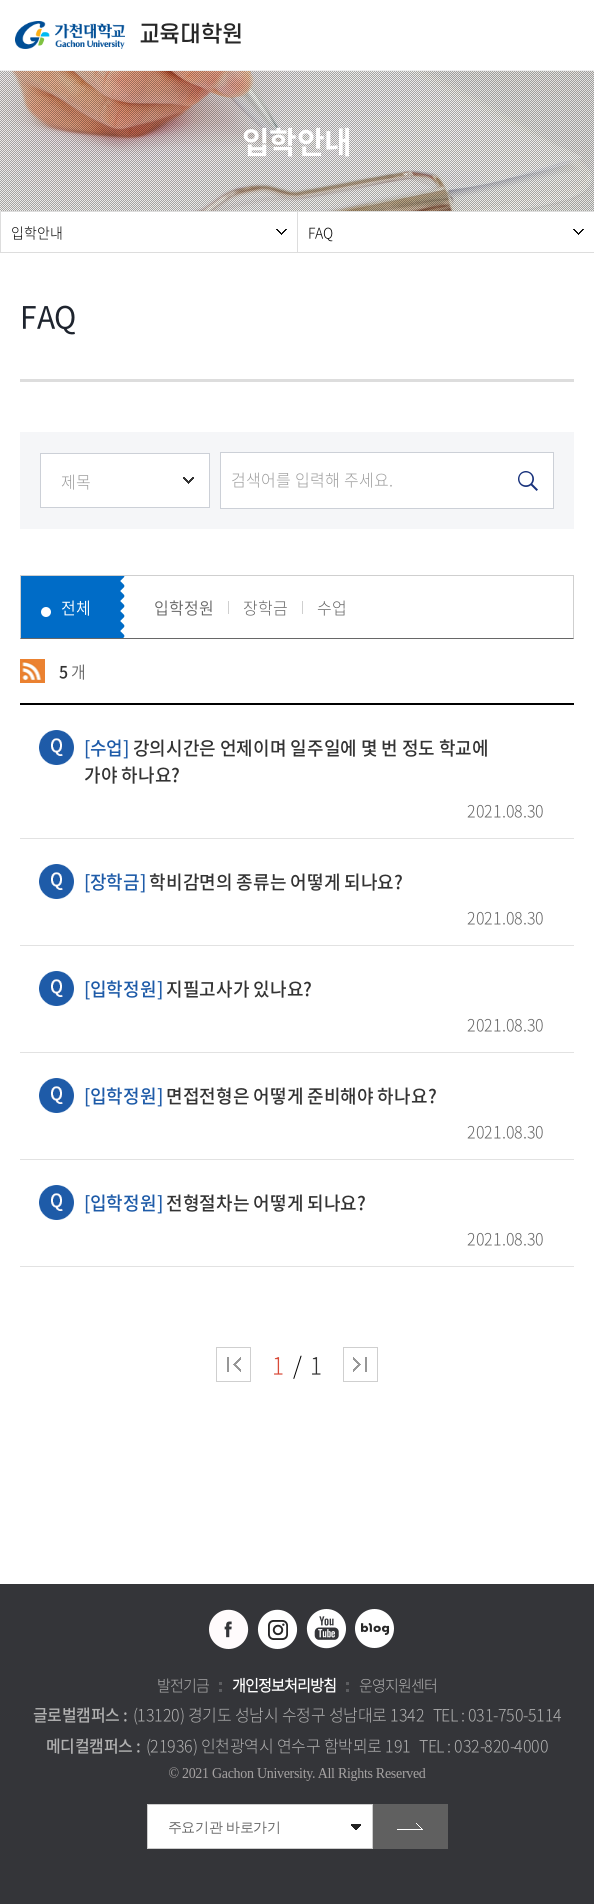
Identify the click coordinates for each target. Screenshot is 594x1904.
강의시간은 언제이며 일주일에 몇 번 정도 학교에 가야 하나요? (314, 761)
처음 (233, 1364)
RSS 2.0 (32, 671)
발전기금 (183, 1685)
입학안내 (37, 232)
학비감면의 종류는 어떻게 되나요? (314, 881)
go (410, 1826)
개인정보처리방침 (284, 1685)
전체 (75, 607)
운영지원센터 (398, 1685)
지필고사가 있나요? (314, 988)
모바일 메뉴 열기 (568, 35)
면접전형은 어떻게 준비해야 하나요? (314, 1095)
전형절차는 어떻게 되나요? (314, 1202)
